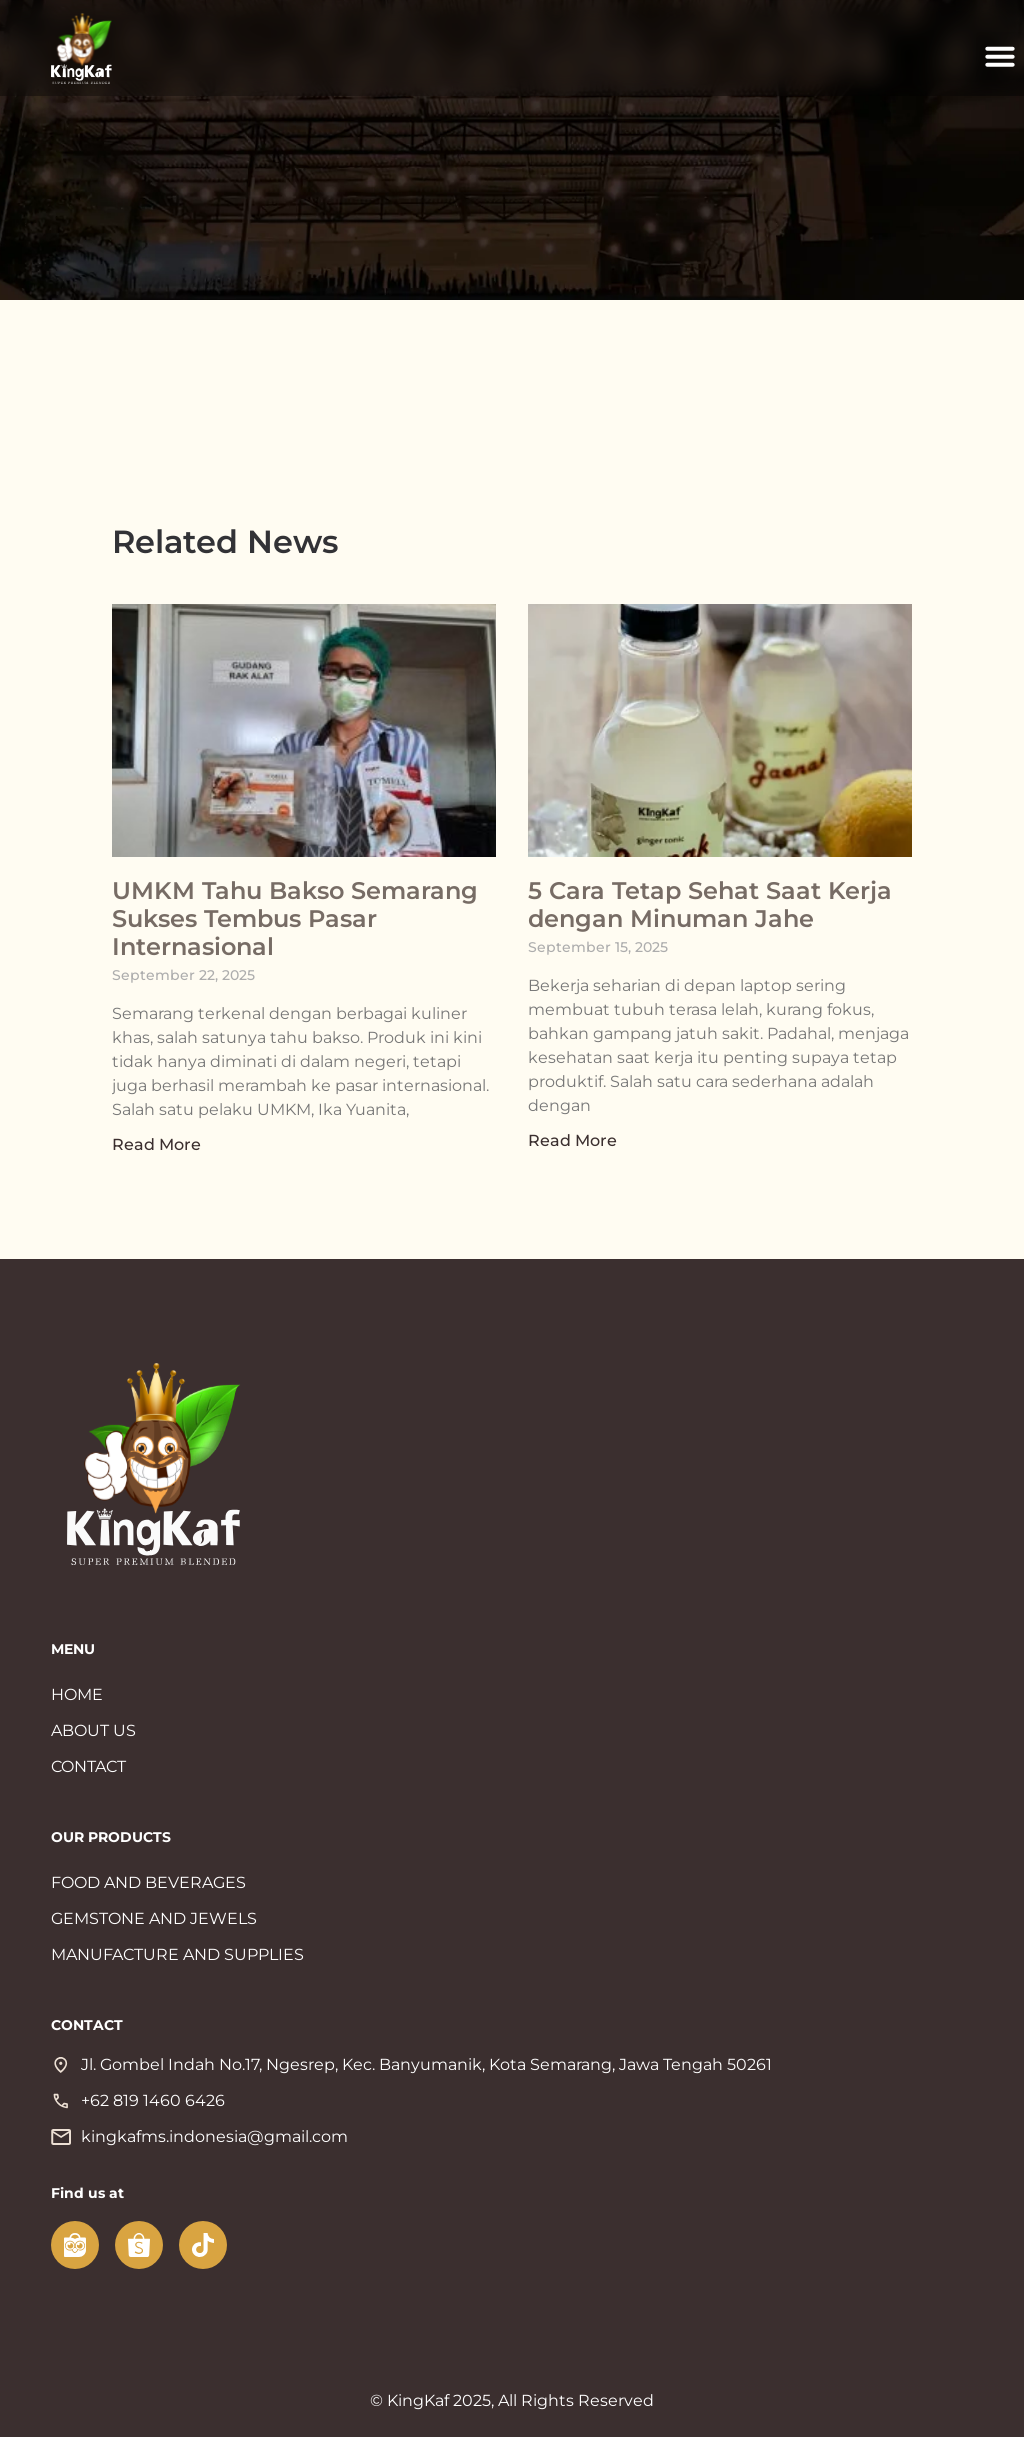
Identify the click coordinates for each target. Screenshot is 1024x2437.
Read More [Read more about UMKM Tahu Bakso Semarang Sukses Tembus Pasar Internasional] (156, 1144)
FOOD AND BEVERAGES (148, 1882)
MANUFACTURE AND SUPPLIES (177, 1954)
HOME (77, 1694)
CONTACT (88, 1766)
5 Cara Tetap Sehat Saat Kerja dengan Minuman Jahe (710, 904)
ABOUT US (93, 1730)
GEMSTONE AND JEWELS (154, 1918)
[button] (1000, 56)
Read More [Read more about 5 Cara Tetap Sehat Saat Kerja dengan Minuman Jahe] (572, 1140)
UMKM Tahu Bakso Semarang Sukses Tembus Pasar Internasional (295, 918)
